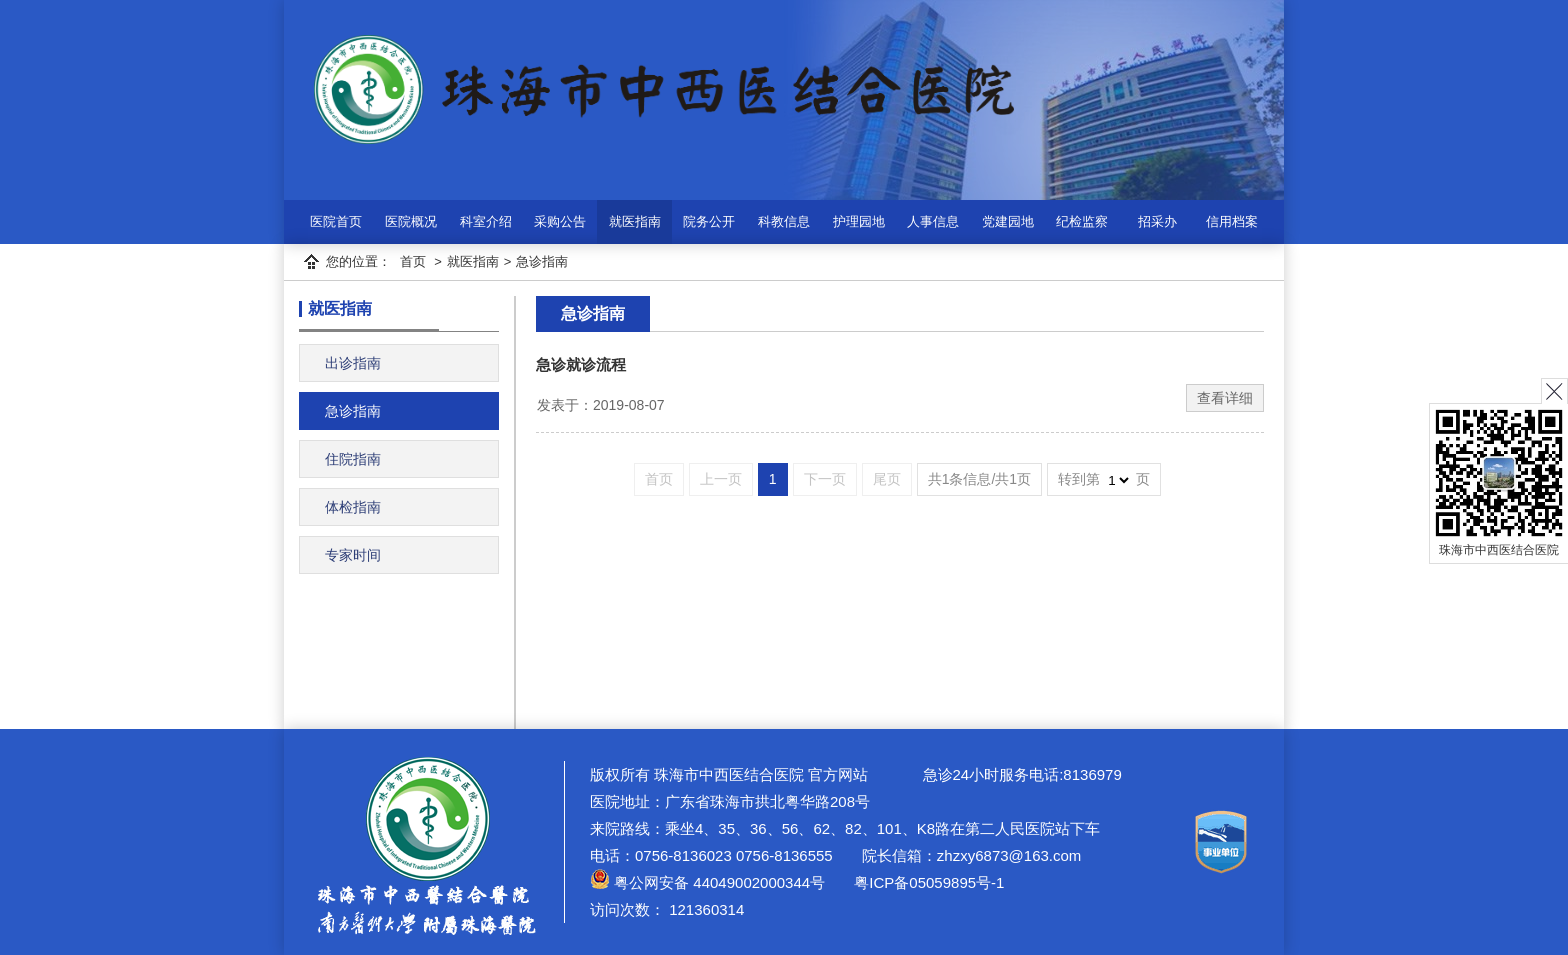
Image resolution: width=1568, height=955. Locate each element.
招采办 (1157, 221)
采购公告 (560, 221)
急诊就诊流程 (581, 364)
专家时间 (353, 555)
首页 (413, 261)
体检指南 (353, 507)
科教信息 (784, 221)
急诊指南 (542, 261)
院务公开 (709, 221)
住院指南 (353, 459)
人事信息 (933, 221)
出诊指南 (353, 363)
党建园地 (1008, 221)
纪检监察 (1082, 221)
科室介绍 (486, 221)
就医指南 (635, 221)
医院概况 (411, 221)
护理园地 (859, 221)
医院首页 (336, 221)
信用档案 (1232, 221)
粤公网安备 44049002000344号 (707, 882)
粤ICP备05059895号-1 (927, 882)
